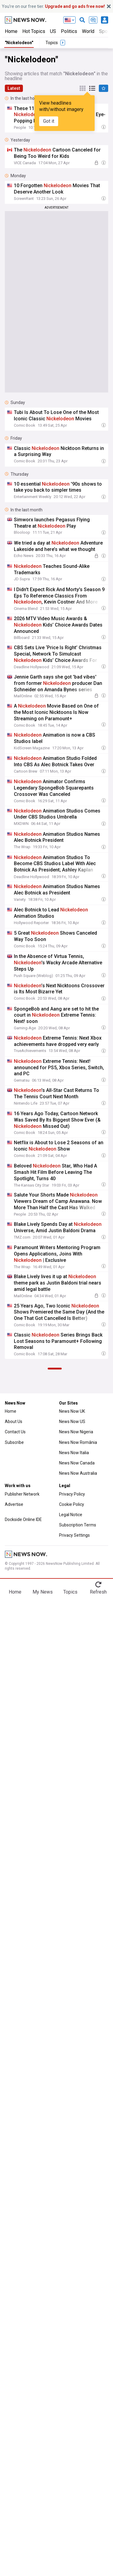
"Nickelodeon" (19, 42)
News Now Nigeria (76, 1431)
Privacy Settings (74, 1535)
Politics (69, 31)
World (88, 31)
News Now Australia (78, 1473)
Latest (14, 88)
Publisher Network (22, 1494)
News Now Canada (77, 1463)
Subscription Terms (77, 1524)
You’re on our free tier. (53, 6)
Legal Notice (70, 1514)
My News (43, 1592)
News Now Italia (74, 1452)
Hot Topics (33, 31)
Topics (70, 1592)
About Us (13, 1421)
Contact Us (15, 1431)
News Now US (72, 1421)
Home (11, 31)
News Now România (78, 1442)
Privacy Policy (72, 1494)
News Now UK (72, 1411)
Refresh (98, 1592)
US (53, 31)
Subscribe (14, 1442)
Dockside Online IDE (23, 1519)
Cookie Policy (71, 1504)
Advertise (14, 1504)
